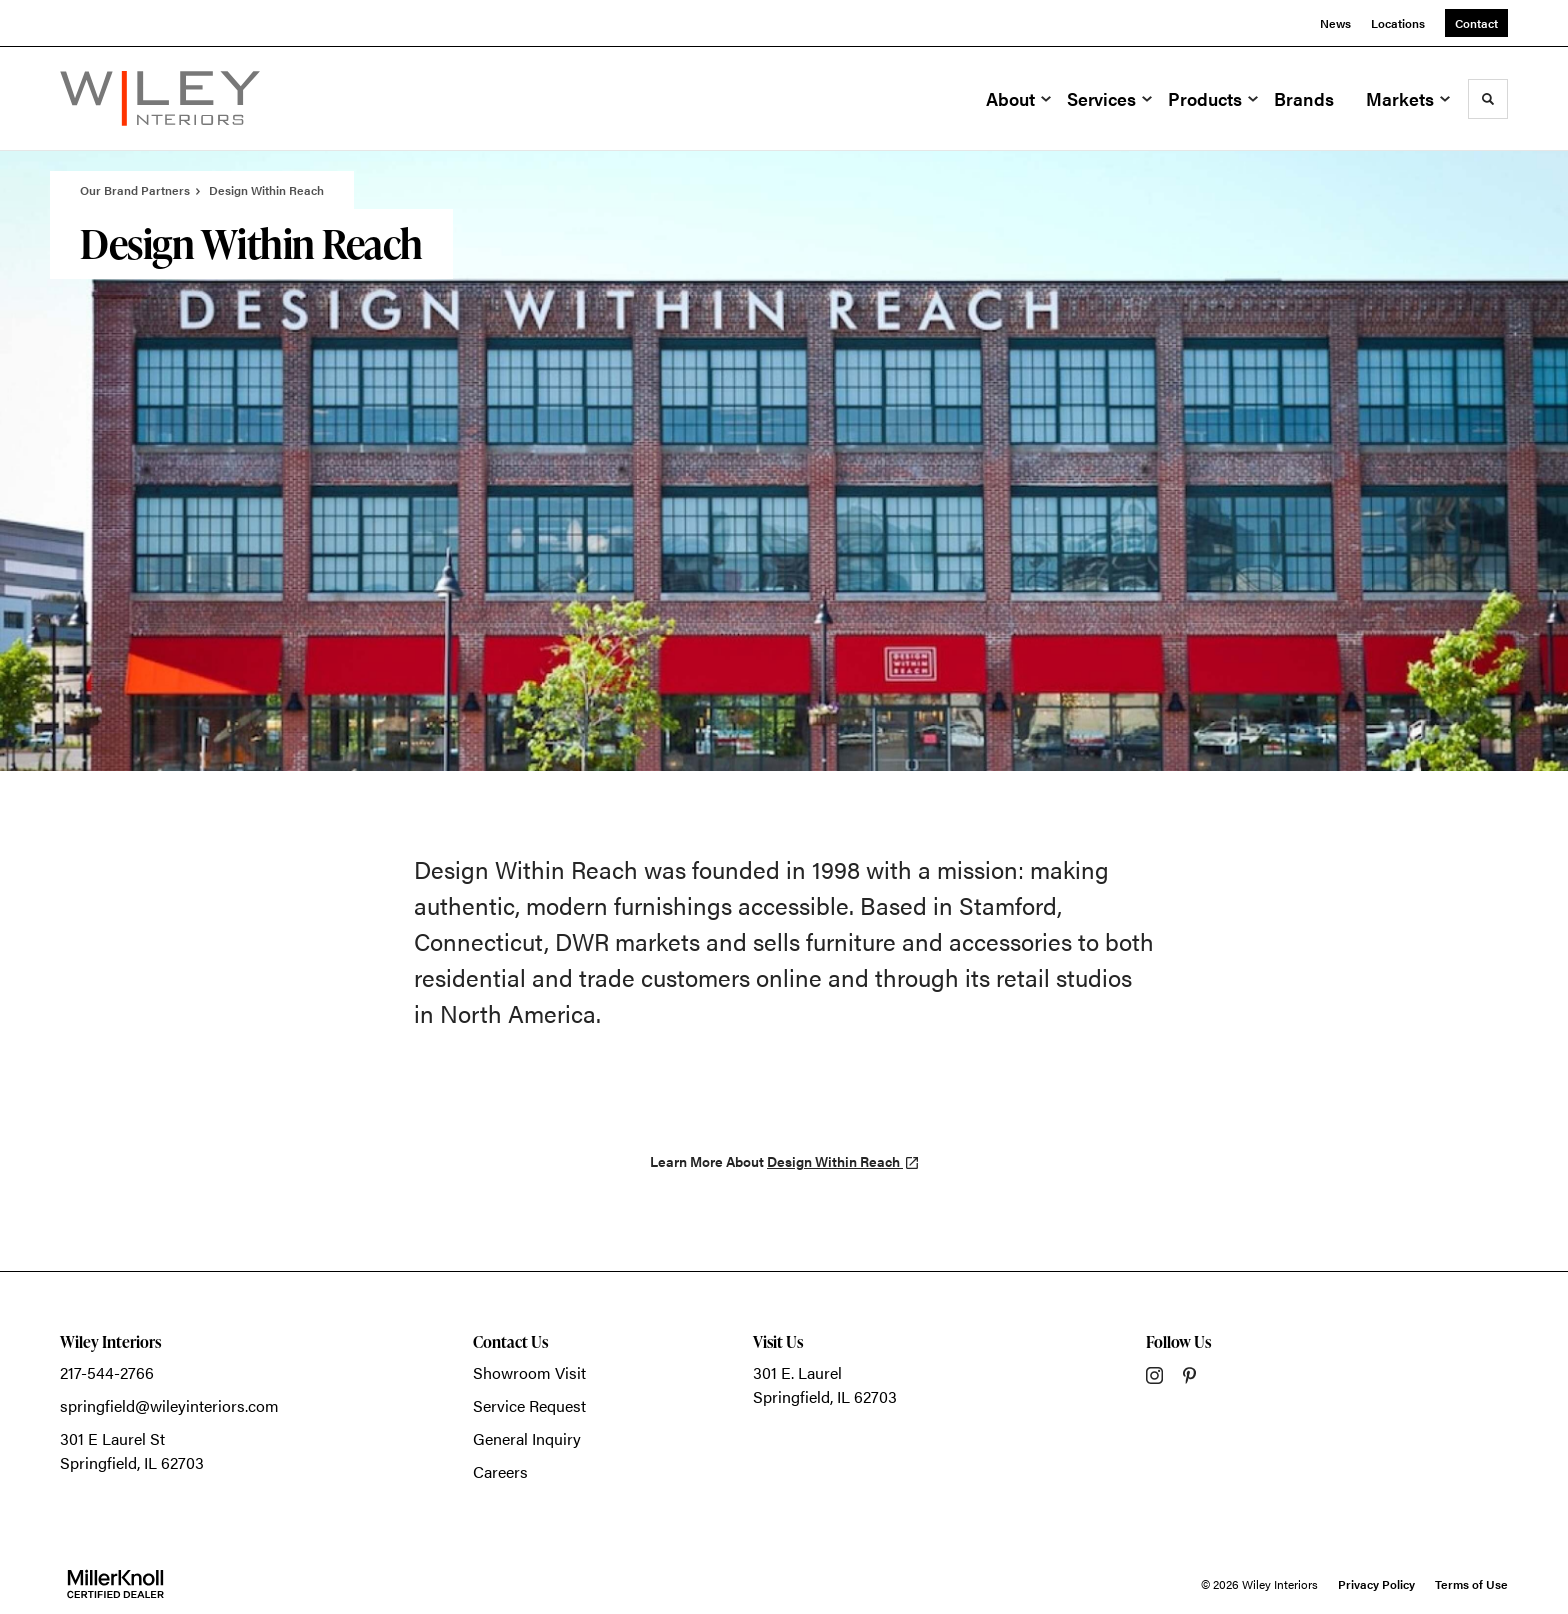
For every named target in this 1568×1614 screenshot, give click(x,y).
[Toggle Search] (1488, 99)
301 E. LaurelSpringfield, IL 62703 (825, 1384)
